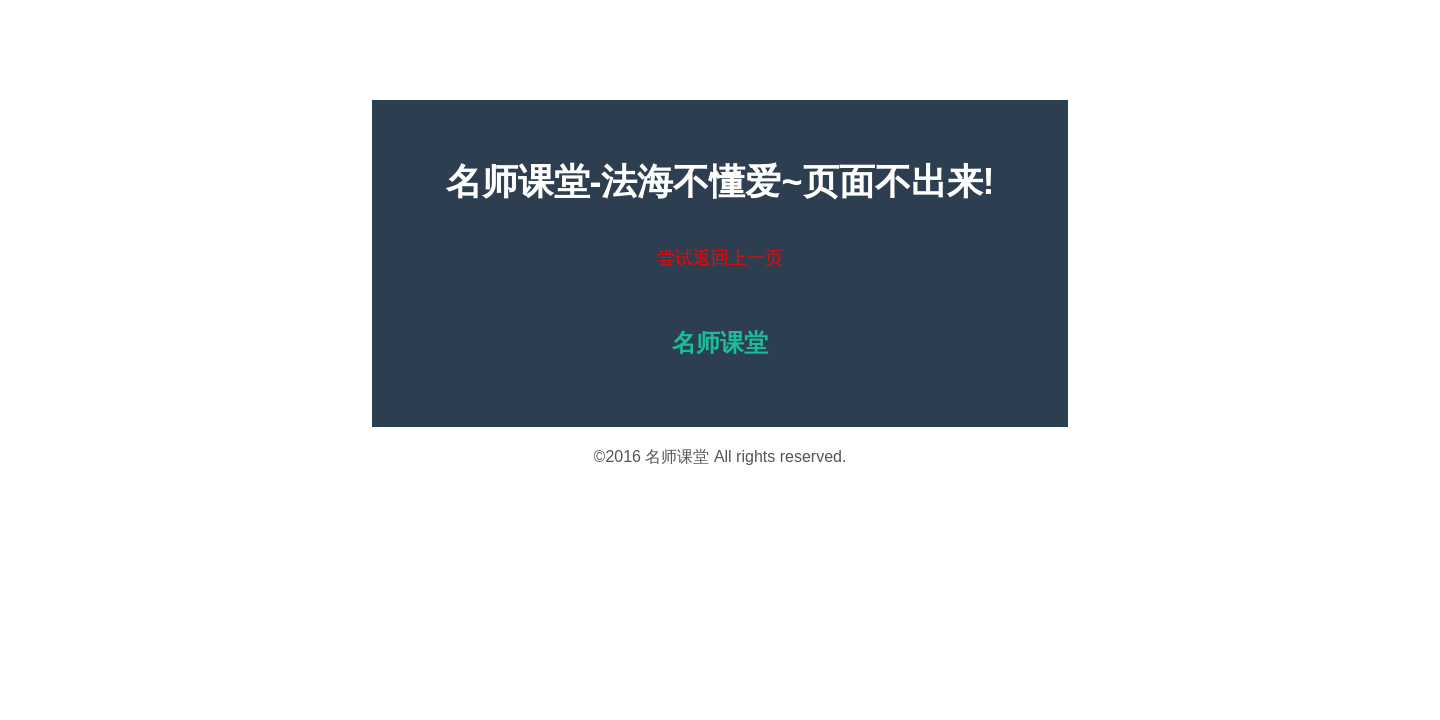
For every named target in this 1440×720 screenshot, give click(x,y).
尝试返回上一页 (720, 258)
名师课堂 (677, 456)
